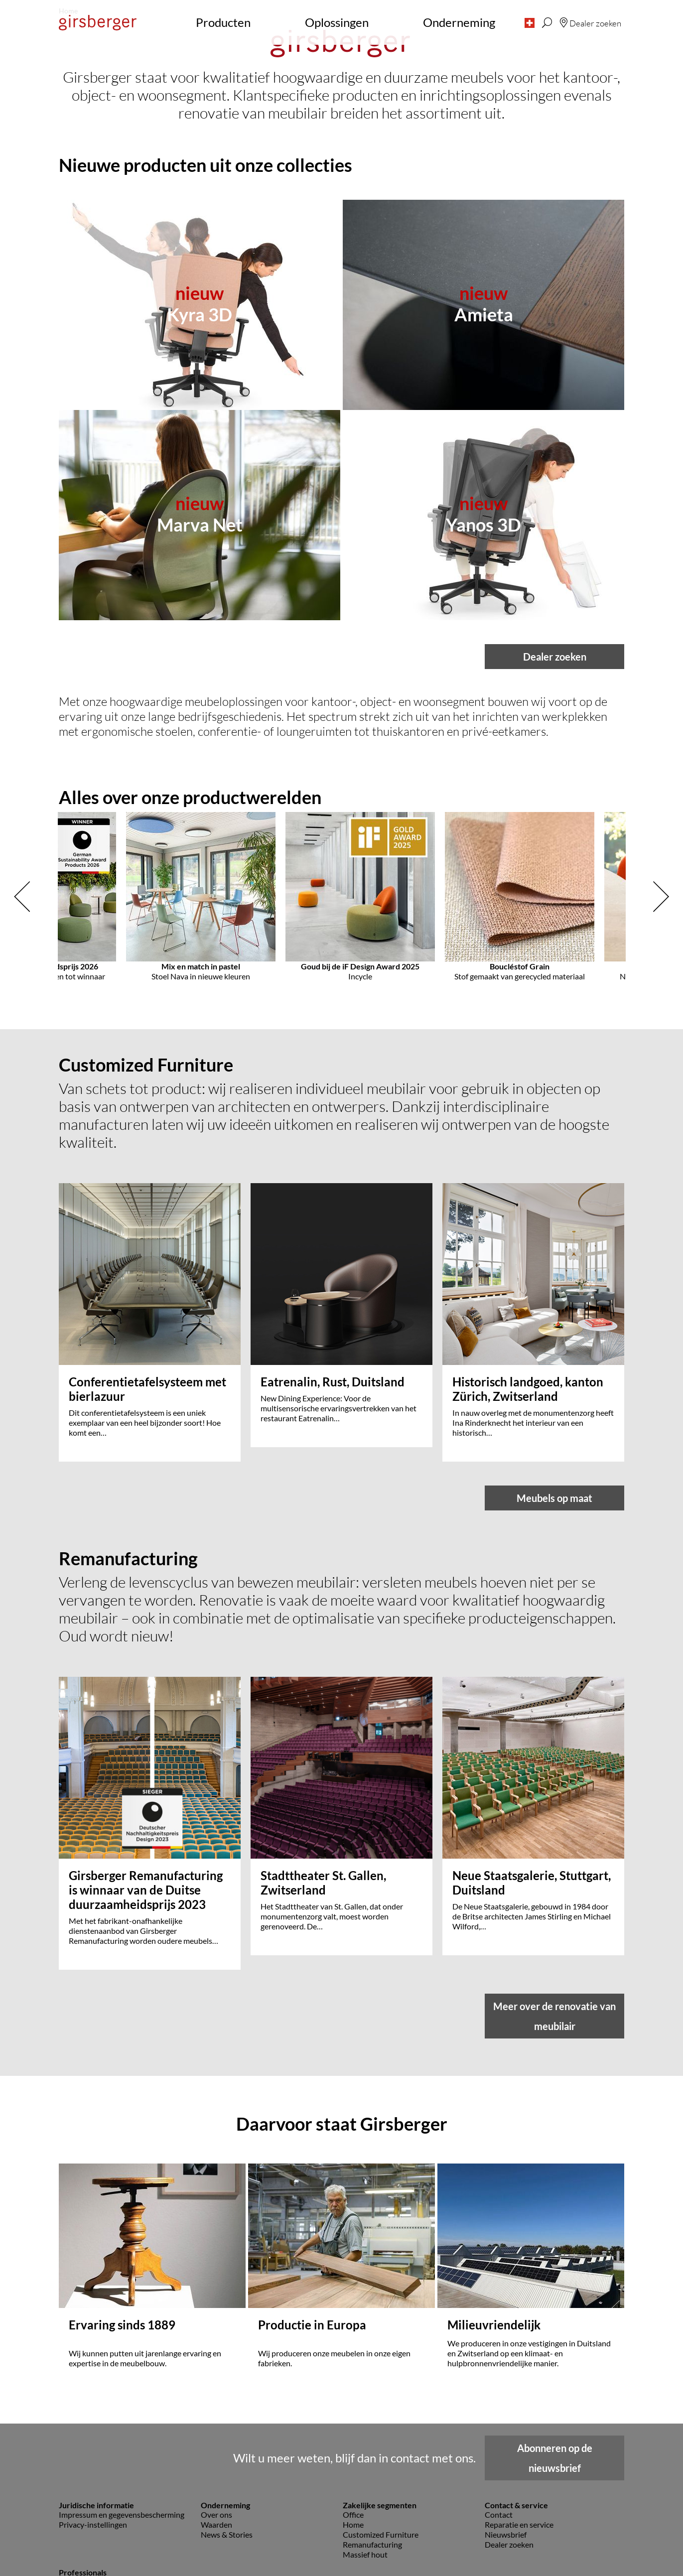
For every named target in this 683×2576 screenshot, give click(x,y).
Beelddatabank (85, 2464)
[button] (530, 22)
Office (353, 2387)
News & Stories (227, 2407)
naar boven (341, 2554)
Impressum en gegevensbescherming (121, 2387)
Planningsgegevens (92, 2474)
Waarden (216, 2397)
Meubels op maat (554, 1687)
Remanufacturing (372, 2417)
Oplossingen (337, 22)
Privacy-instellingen (93, 2397)
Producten (223, 22)
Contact (499, 2387)
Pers (66, 2454)
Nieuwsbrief (506, 2407)
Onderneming (459, 22)
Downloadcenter (88, 2484)
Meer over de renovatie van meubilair (554, 2023)
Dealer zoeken (554, 1027)
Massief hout (365, 2427)
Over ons (216, 2387)
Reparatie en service (519, 2397)
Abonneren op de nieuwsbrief (554, 2330)
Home (353, 2397)
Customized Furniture (380, 2407)
